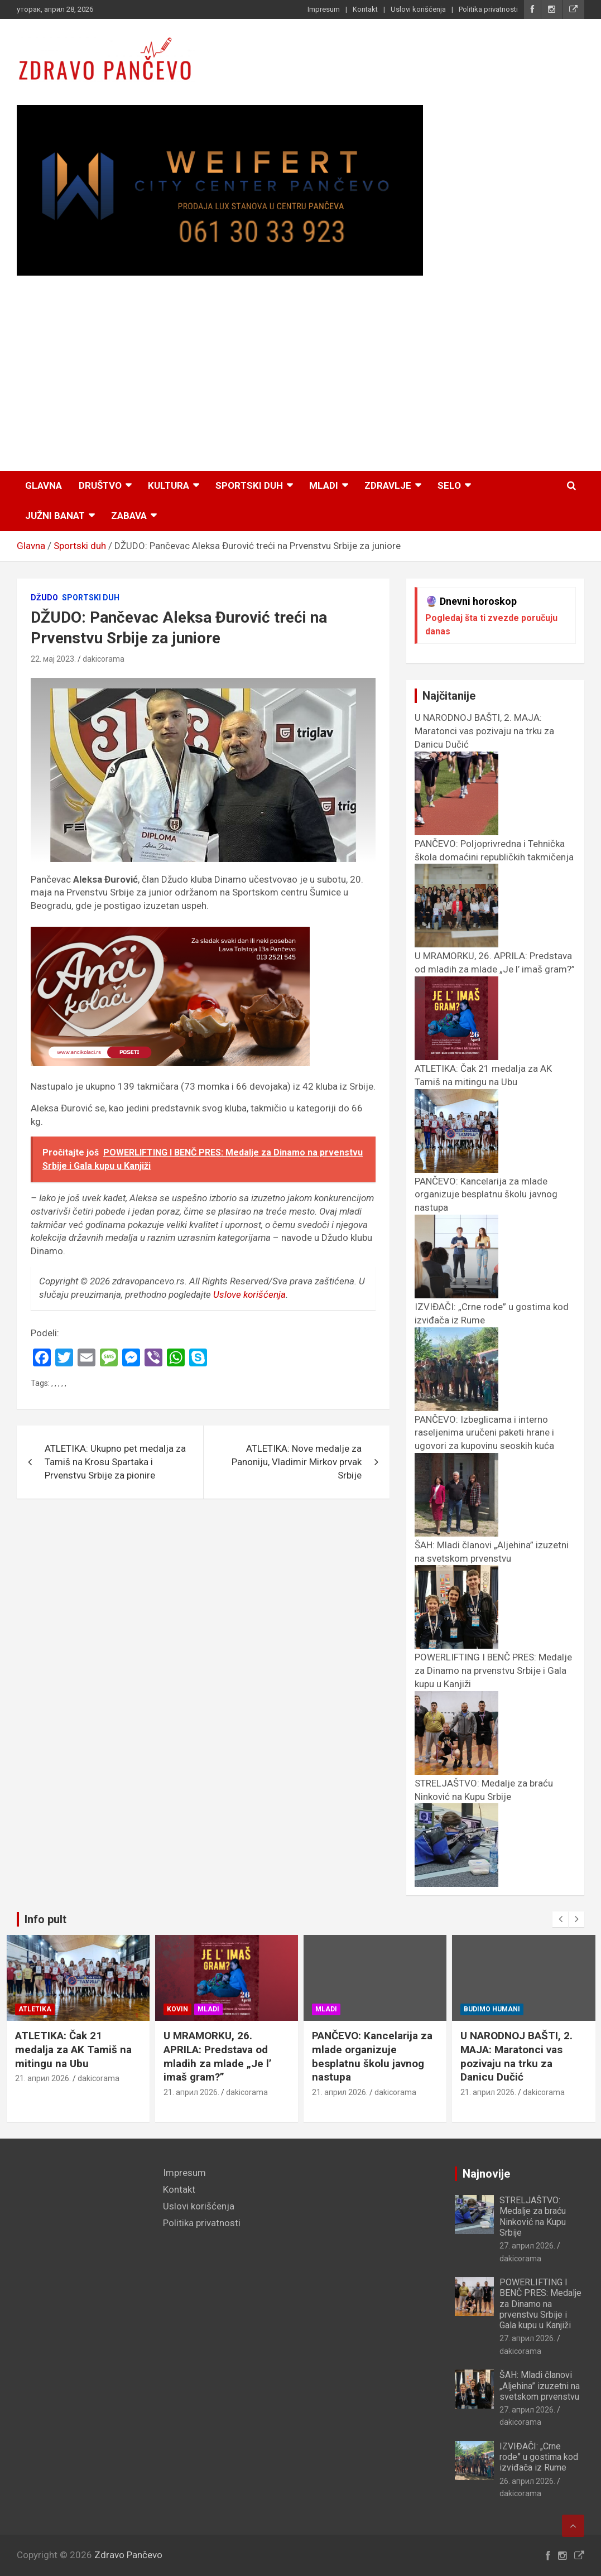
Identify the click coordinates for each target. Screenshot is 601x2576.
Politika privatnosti (488, 9)
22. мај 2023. (53, 658)
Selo (449, 485)
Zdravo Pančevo (128, 2554)
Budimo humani (526, 2009)
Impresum (323, 9)
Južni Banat (55, 515)
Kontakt (365, 9)
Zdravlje (387, 485)
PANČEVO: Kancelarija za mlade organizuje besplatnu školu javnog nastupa (407, 2056)
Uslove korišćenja (249, 1294)
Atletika (69, 2009)
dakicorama (103, 658)
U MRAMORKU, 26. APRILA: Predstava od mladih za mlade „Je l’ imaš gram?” (495, 969)
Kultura (168, 485)
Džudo (44, 597)
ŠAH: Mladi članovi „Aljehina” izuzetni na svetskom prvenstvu (492, 1558)
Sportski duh (249, 485)
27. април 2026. (527, 2245)
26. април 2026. (527, 2481)
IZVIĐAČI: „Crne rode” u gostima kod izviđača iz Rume (538, 2457)
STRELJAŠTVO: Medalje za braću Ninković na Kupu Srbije (484, 1797)
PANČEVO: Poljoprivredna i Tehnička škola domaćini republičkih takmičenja (494, 857)
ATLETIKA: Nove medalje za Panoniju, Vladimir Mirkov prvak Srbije (297, 1462)
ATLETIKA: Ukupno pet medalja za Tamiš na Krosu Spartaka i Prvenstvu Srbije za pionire (115, 1462)
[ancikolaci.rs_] (170, 932)
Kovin (212, 2009)
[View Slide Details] (220, 190)
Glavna (43, 485)
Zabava (129, 515)
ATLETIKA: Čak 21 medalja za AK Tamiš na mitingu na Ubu (483, 1082)
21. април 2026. (77, 2078)
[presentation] (560, 1919)
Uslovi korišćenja (418, 9)
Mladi (323, 485)
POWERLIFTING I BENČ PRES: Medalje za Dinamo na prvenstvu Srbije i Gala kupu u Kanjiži (540, 2304)
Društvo (100, 485)
